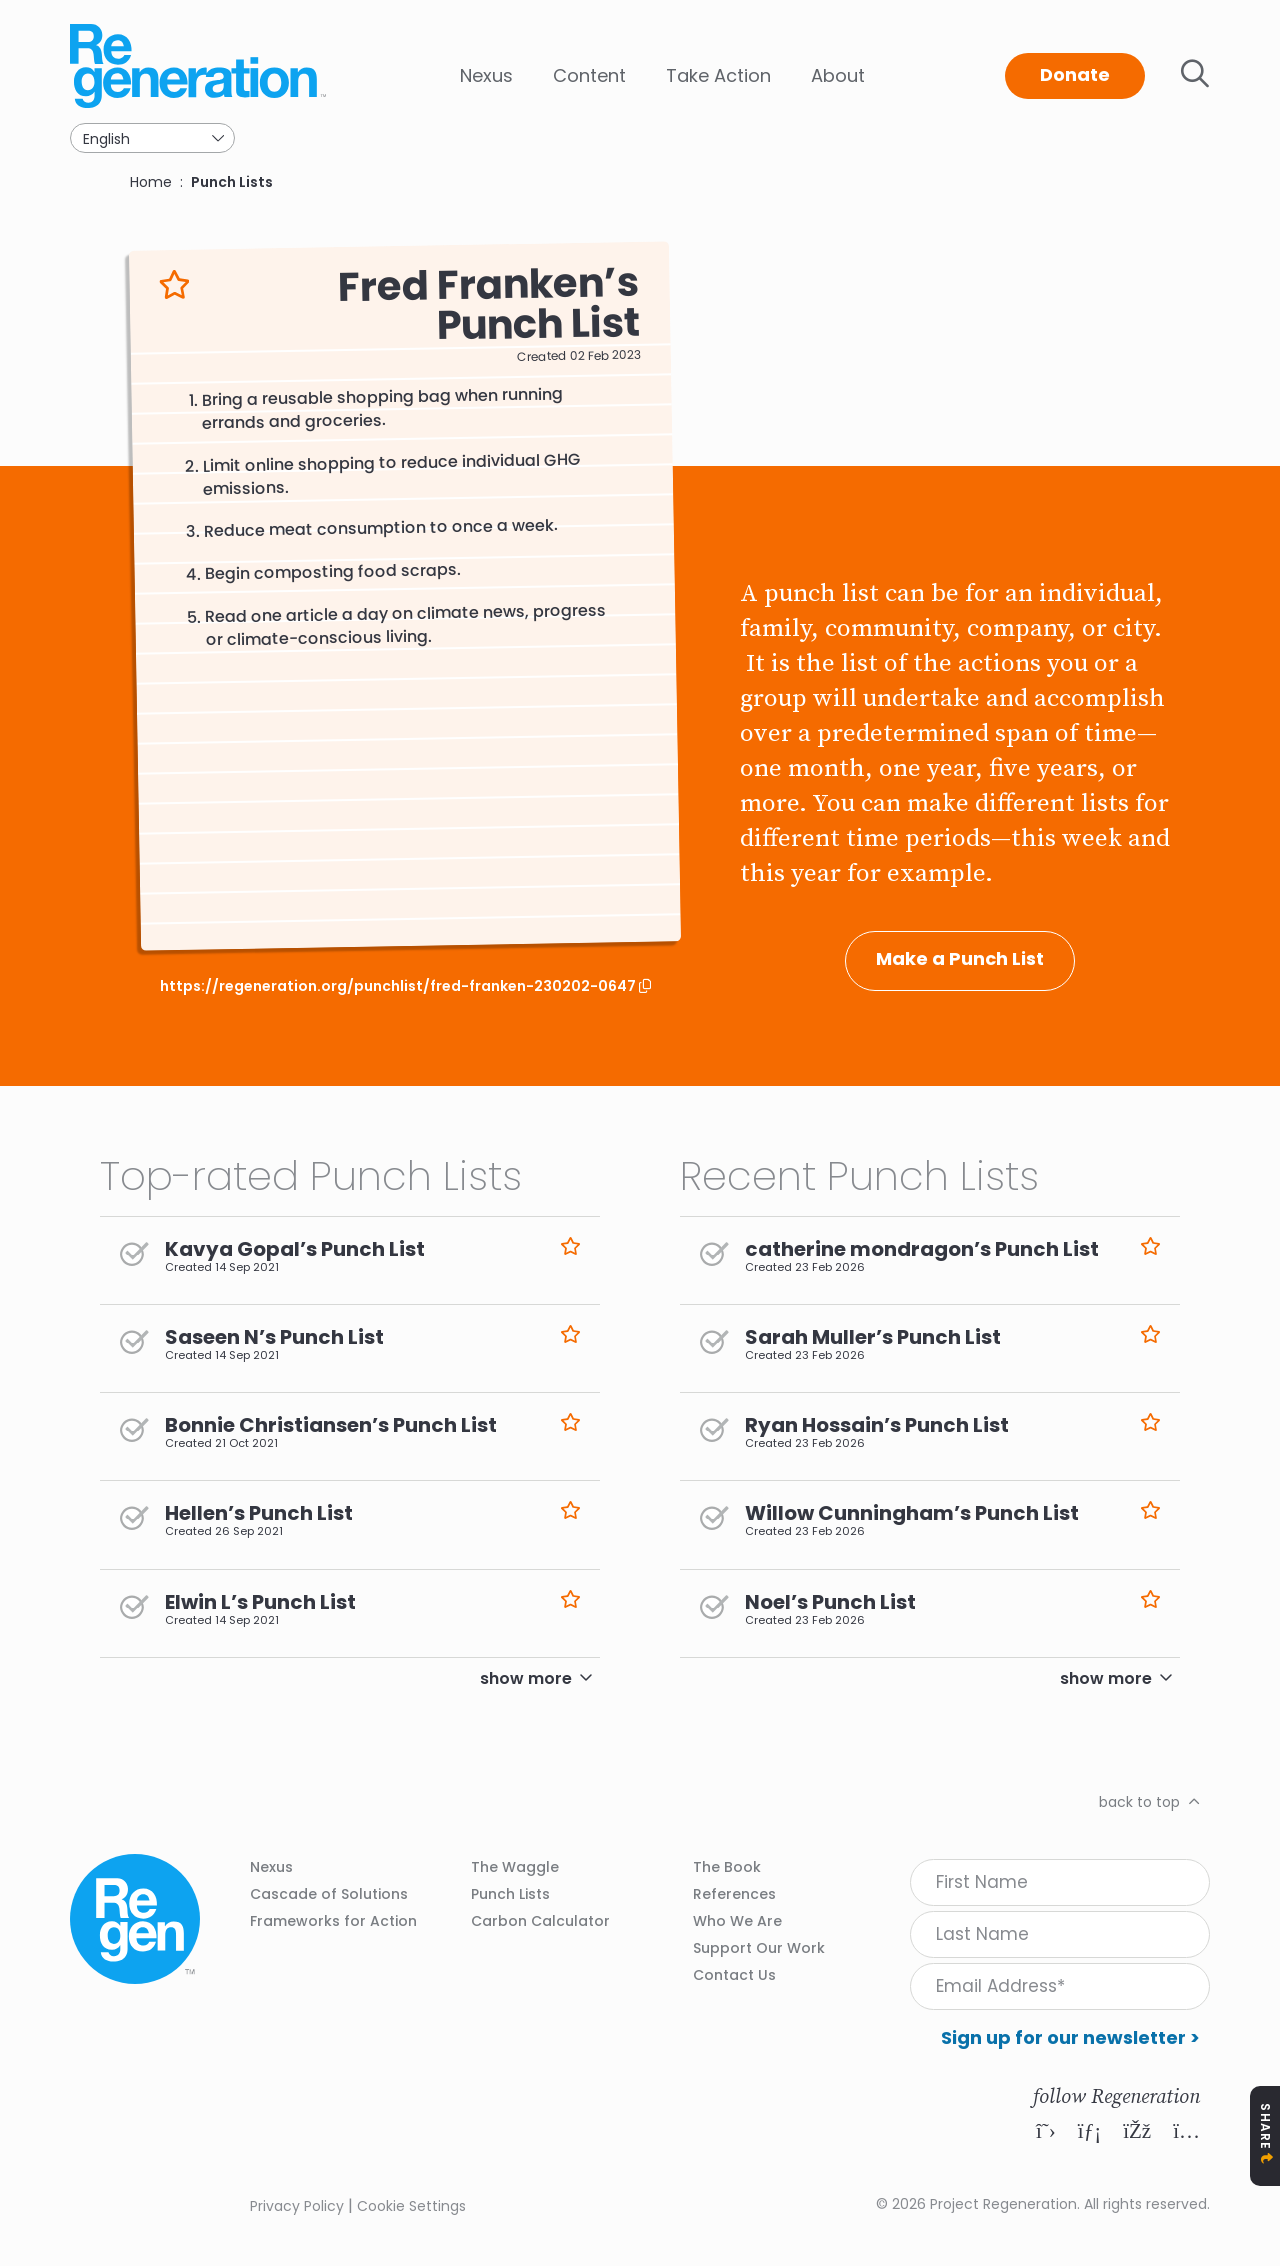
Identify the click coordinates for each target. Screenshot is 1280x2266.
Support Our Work (759, 1948)
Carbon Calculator (540, 1921)
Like (174, 284)
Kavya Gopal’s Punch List (295, 1249)
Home (151, 182)
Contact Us (734, 1975)
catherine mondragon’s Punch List (922, 1249)
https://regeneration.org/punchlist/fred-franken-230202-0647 (399, 986)
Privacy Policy (297, 2206)
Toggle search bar (1195, 74)
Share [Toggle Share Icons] (1265, 2126)
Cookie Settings (411, 2206)
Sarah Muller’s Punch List (873, 1337)
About (838, 75)
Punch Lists (232, 182)
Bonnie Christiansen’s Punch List (331, 1425)
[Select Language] (152, 138)
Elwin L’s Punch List (260, 1602)
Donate (1075, 74)
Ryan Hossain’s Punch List (877, 1425)
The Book (727, 1867)
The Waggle (515, 1867)
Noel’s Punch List (830, 1602)
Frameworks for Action (333, 1921)
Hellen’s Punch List (259, 1513)
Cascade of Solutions (329, 1894)
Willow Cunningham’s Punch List (912, 1513)
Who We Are (737, 1921)
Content (589, 75)
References (734, 1894)
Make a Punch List (960, 958)
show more (526, 1678)
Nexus (486, 75)
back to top (1139, 1802)
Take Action (718, 75)
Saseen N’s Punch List (274, 1337)
